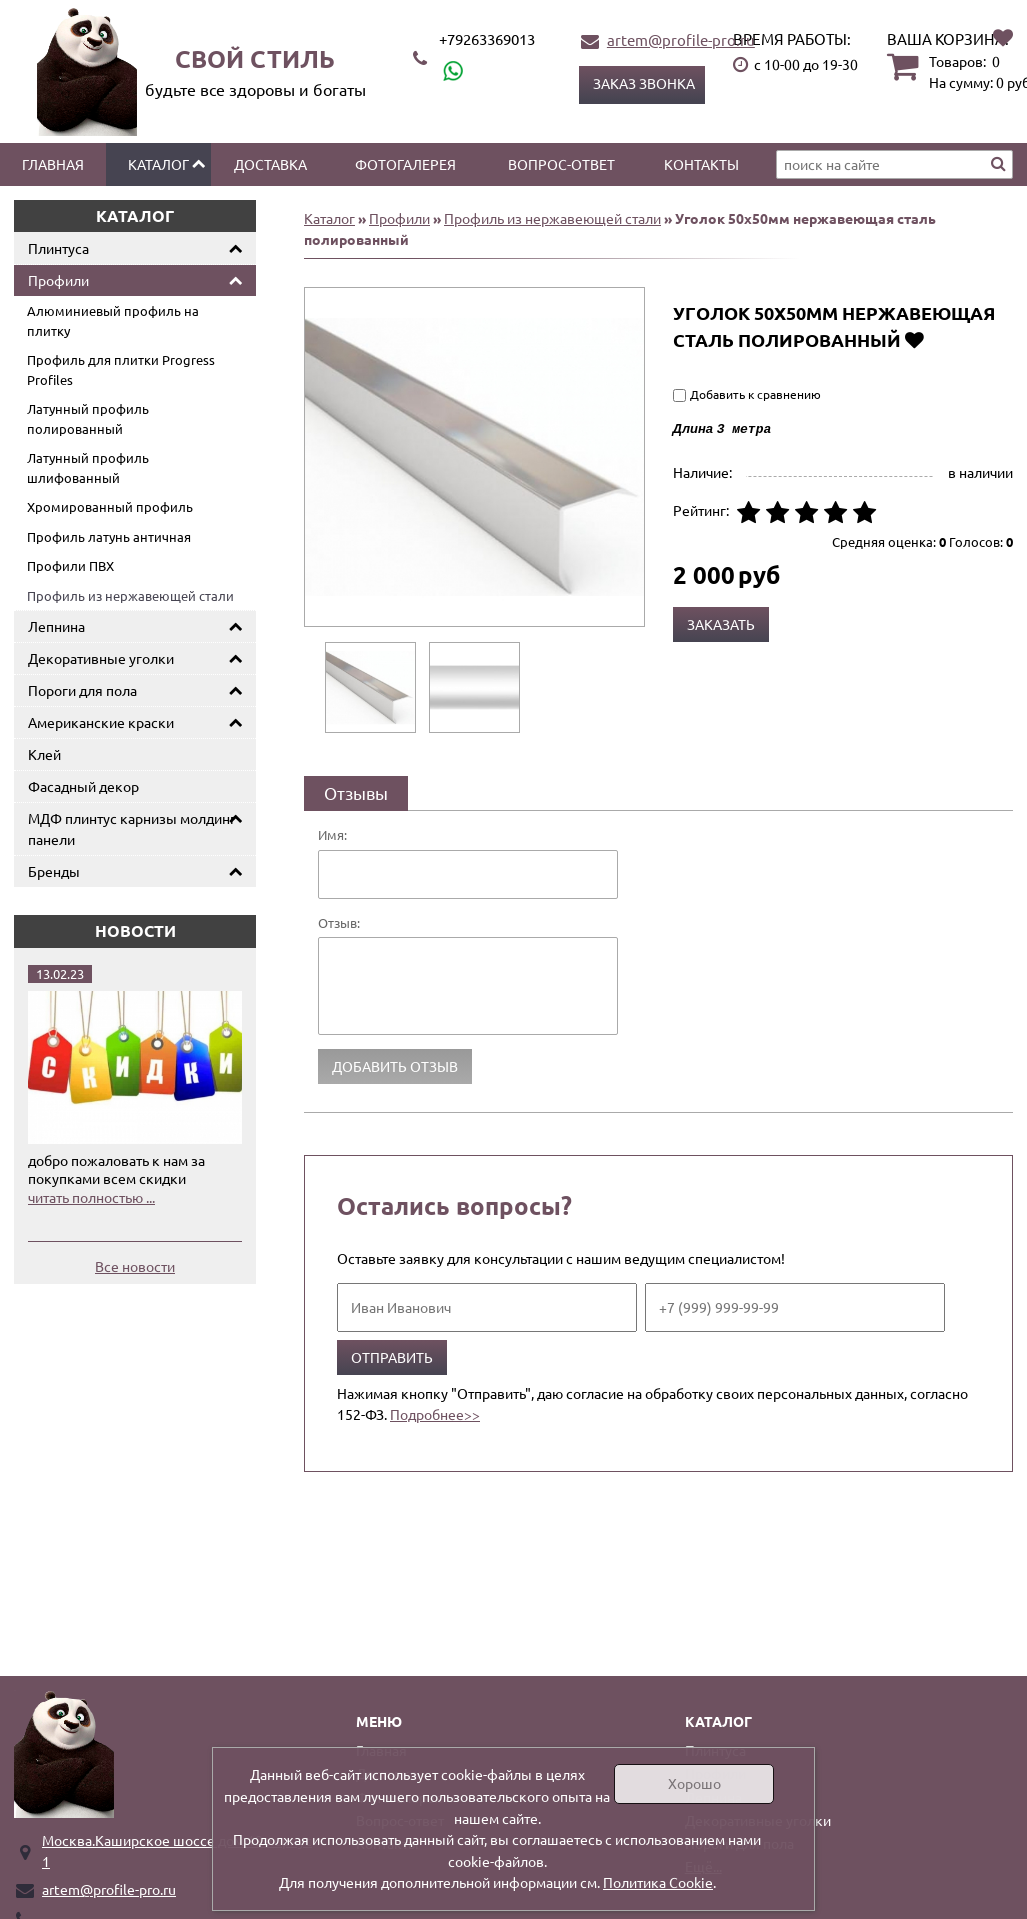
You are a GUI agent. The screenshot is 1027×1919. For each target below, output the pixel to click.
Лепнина (56, 626)
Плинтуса (58, 248)
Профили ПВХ (70, 565)
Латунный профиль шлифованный (88, 467)
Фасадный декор (83, 786)
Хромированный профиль (110, 506)
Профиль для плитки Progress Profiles (121, 369)
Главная (53, 164)
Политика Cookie (658, 1882)
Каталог (158, 164)
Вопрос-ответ (561, 164)
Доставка (270, 164)
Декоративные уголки (101, 658)
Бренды (54, 871)
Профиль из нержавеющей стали (130, 595)
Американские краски (101, 722)
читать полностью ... (91, 1197)
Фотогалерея (405, 164)
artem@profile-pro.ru (681, 39)
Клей (44, 754)
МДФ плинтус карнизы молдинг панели (132, 828)
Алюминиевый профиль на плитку (113, 320)
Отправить (392, 1357)
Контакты (701, 164)
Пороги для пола (82, 690)
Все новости (135, 1266)
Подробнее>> (435, 1414)
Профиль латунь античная (109, 536)
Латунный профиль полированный (88, 418)
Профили (58, 280)
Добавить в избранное (914, 339)
